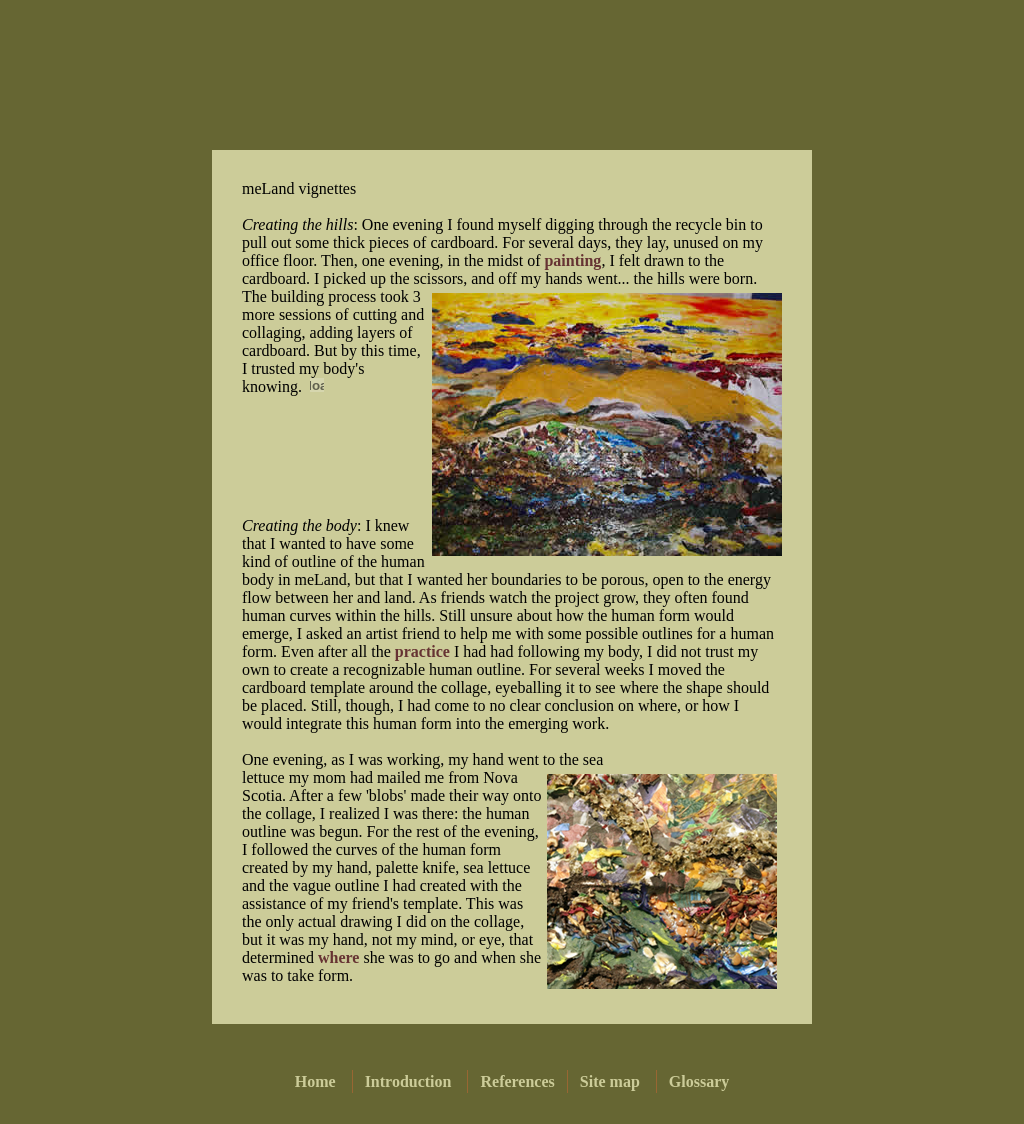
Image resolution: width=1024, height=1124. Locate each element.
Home (315, 1081)
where (338, 957)
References (517, 1081)
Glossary (699, 1081)
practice (422, 651)
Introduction (408, 1081)
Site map (610, 1081)
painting (572, 260)
